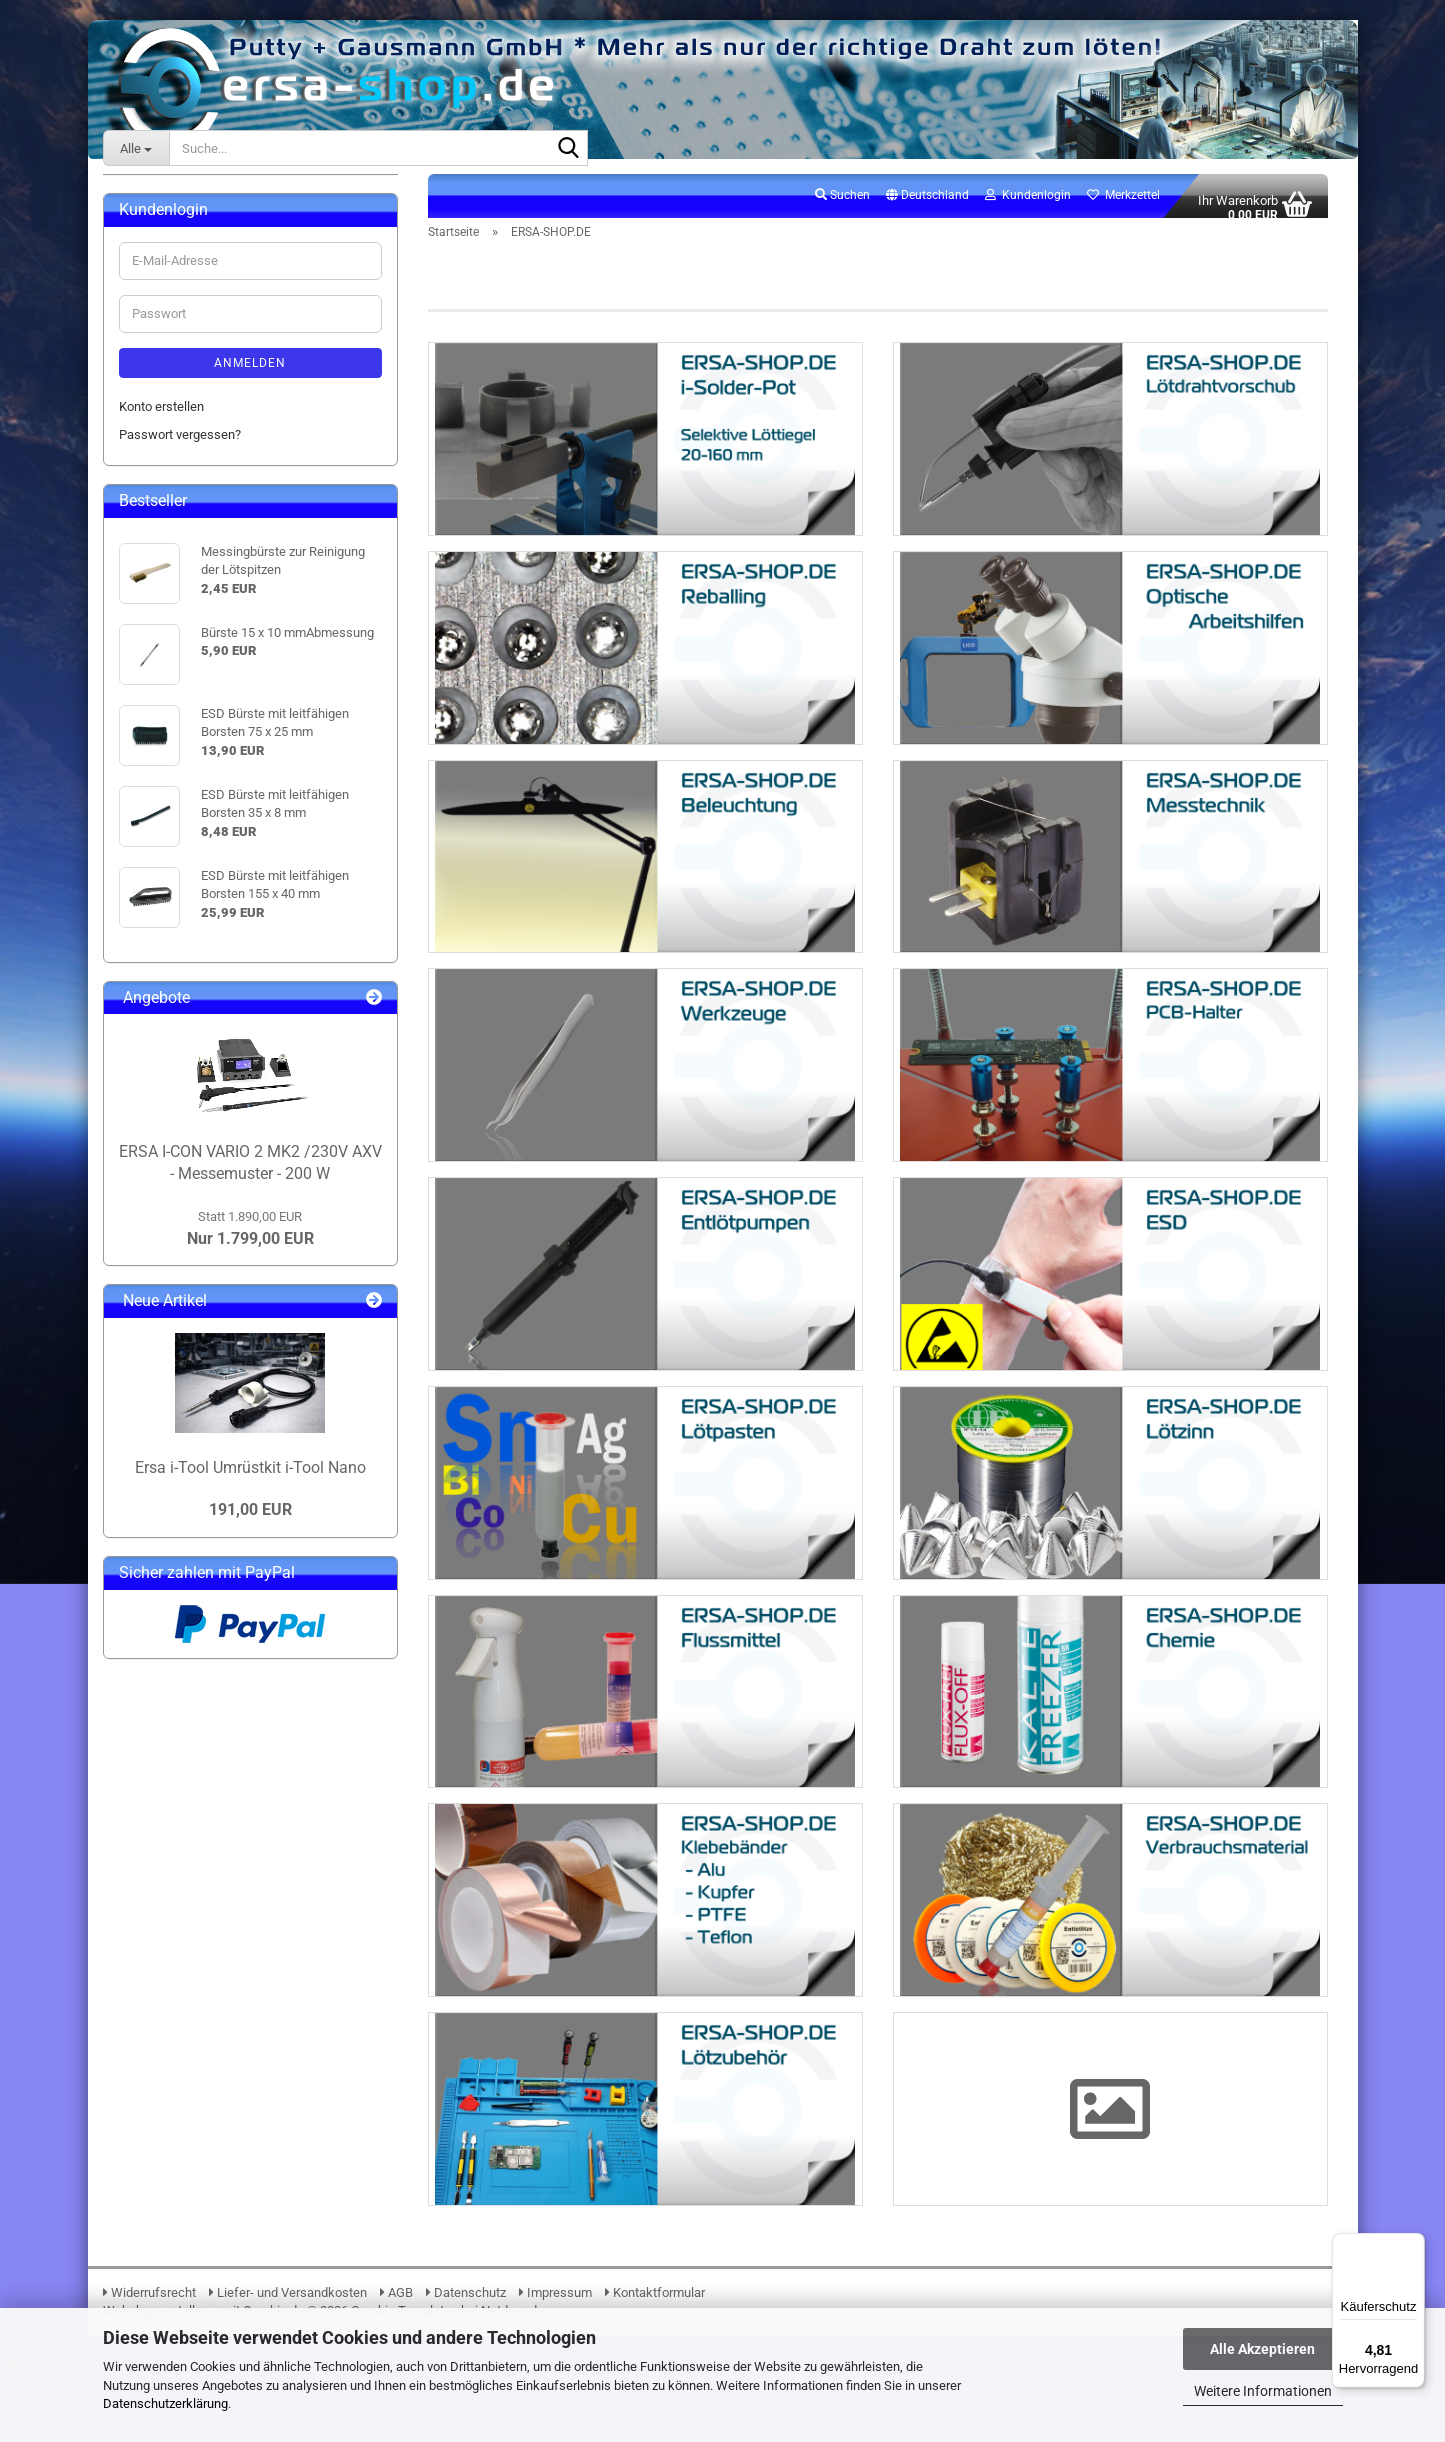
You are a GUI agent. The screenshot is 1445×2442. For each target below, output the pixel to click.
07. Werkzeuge (176, 477)
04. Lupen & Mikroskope (202, 391)
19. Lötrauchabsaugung (200, 791)
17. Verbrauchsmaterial (199, 734)
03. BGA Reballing (184, 363)
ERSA (134, 204)
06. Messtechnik (181, 449)
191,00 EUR (250, 2142)
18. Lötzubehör (175, 763)
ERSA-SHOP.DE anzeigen (204, 277)
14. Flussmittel (175, 648)
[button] (927, 207)
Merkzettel (1123, 206)
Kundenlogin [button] (1028, 206)
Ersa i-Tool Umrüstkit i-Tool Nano (250, 2101)
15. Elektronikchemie (193, 677)
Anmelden (250, 996)
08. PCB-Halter (175, 506)
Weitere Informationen (1263, 2391)
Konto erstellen (161, 1039)
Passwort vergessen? (180, 1067)
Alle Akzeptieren (1262, 2349)
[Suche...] (136, 148)
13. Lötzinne (168, 620)
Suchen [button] (842, 206)
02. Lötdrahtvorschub (193, 334)
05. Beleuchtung (179, 420)
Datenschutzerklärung (165, 2403)
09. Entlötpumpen (183, 534)
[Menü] (1413, 2245)
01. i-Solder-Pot (177, 306)
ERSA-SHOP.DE (162, 244)
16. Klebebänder (179, 706)
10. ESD (156, 563)
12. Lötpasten (172, 591)
